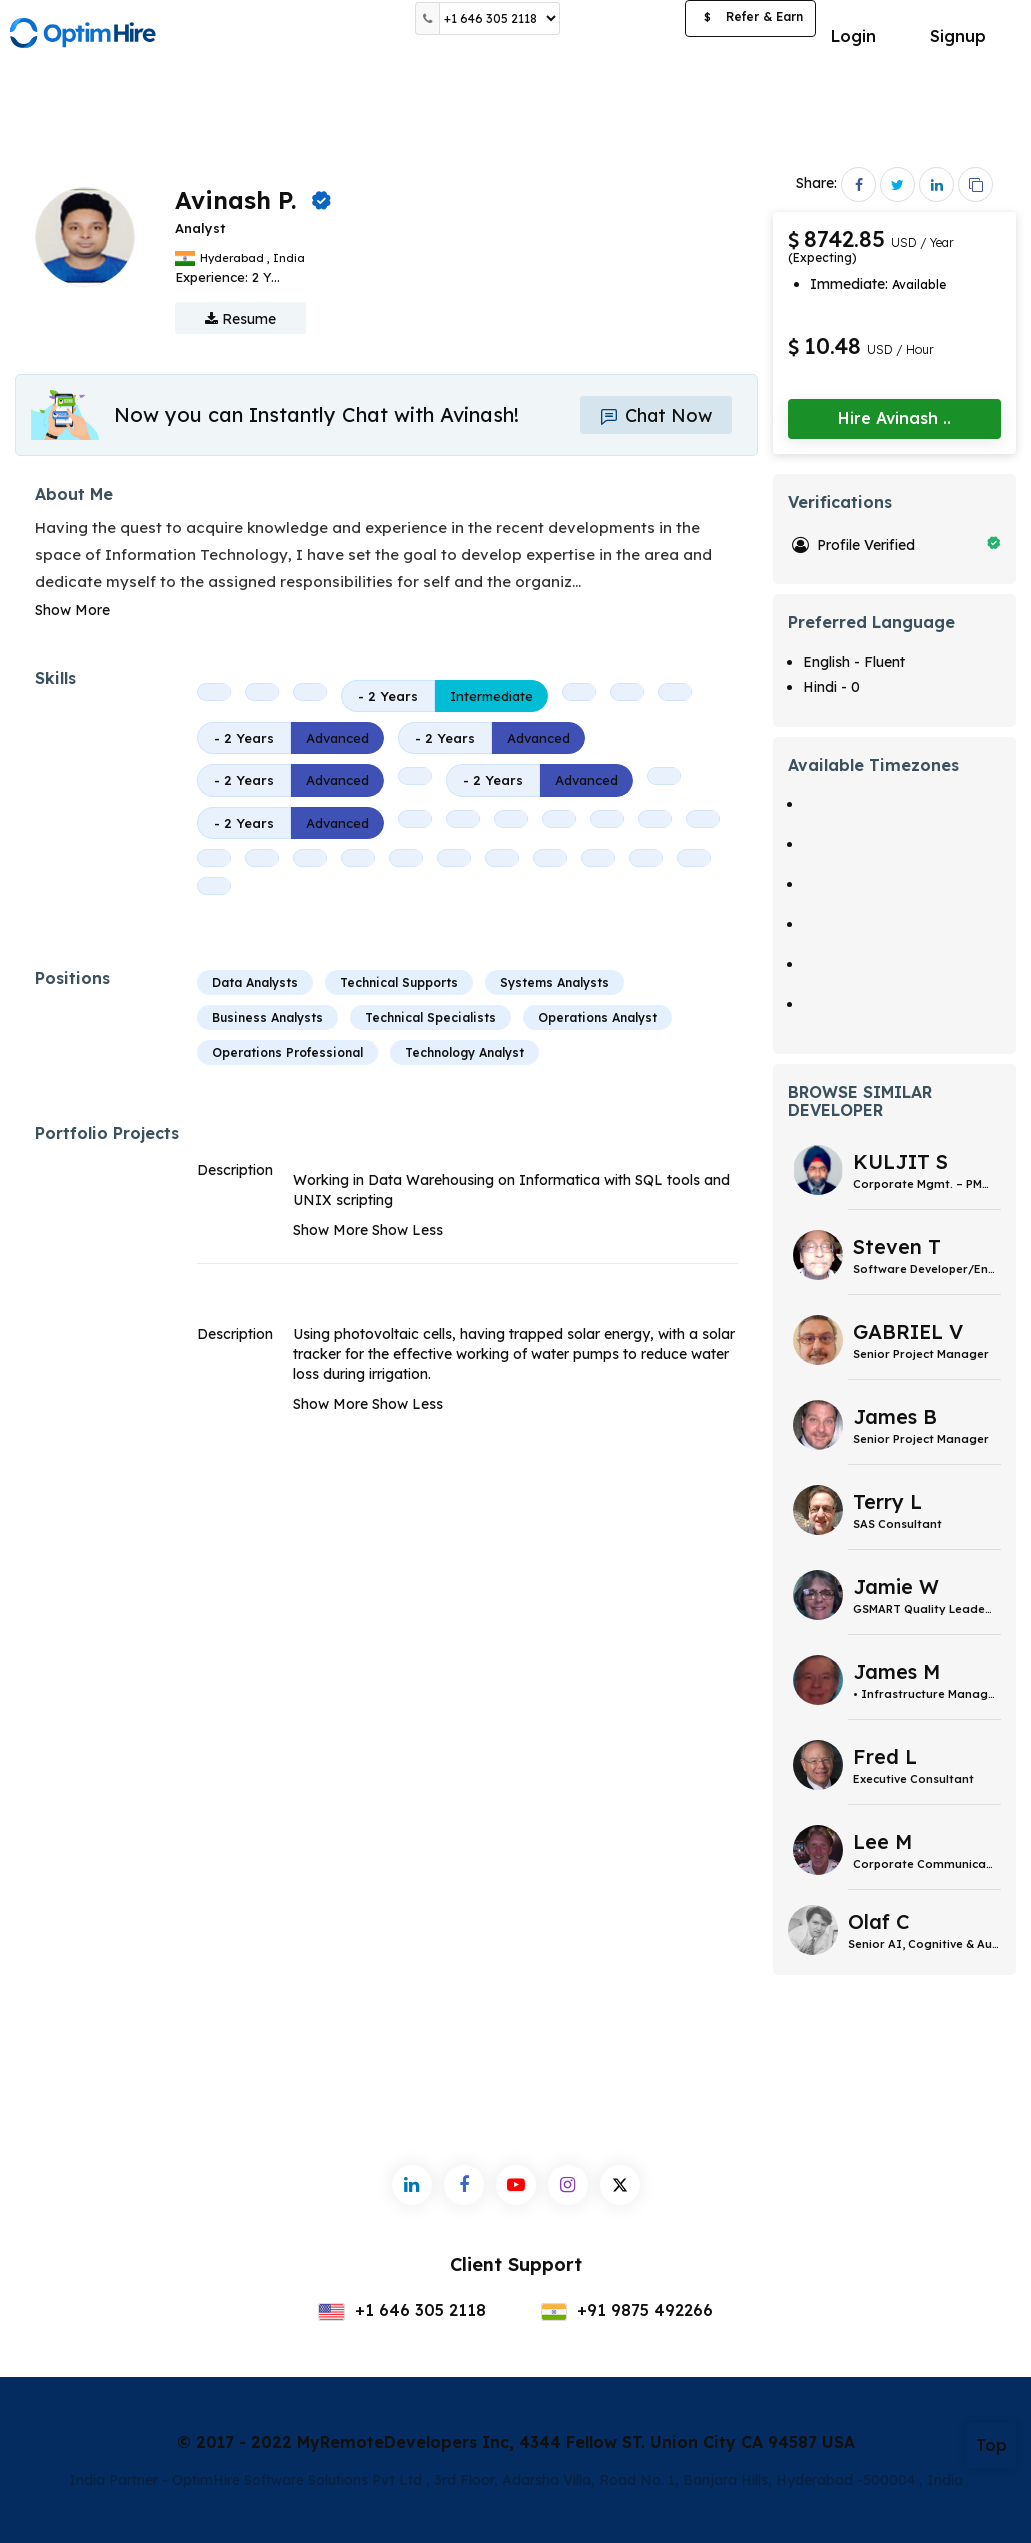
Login (853, 36)
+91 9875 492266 (627, 2310)
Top (991, 2445)
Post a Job (622, 18)
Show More (72, 610)
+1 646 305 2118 (402, 2310)
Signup (958, 36)
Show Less (407, 1230)
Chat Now (656, 415)
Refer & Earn (750, 19)
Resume (240, 319)
